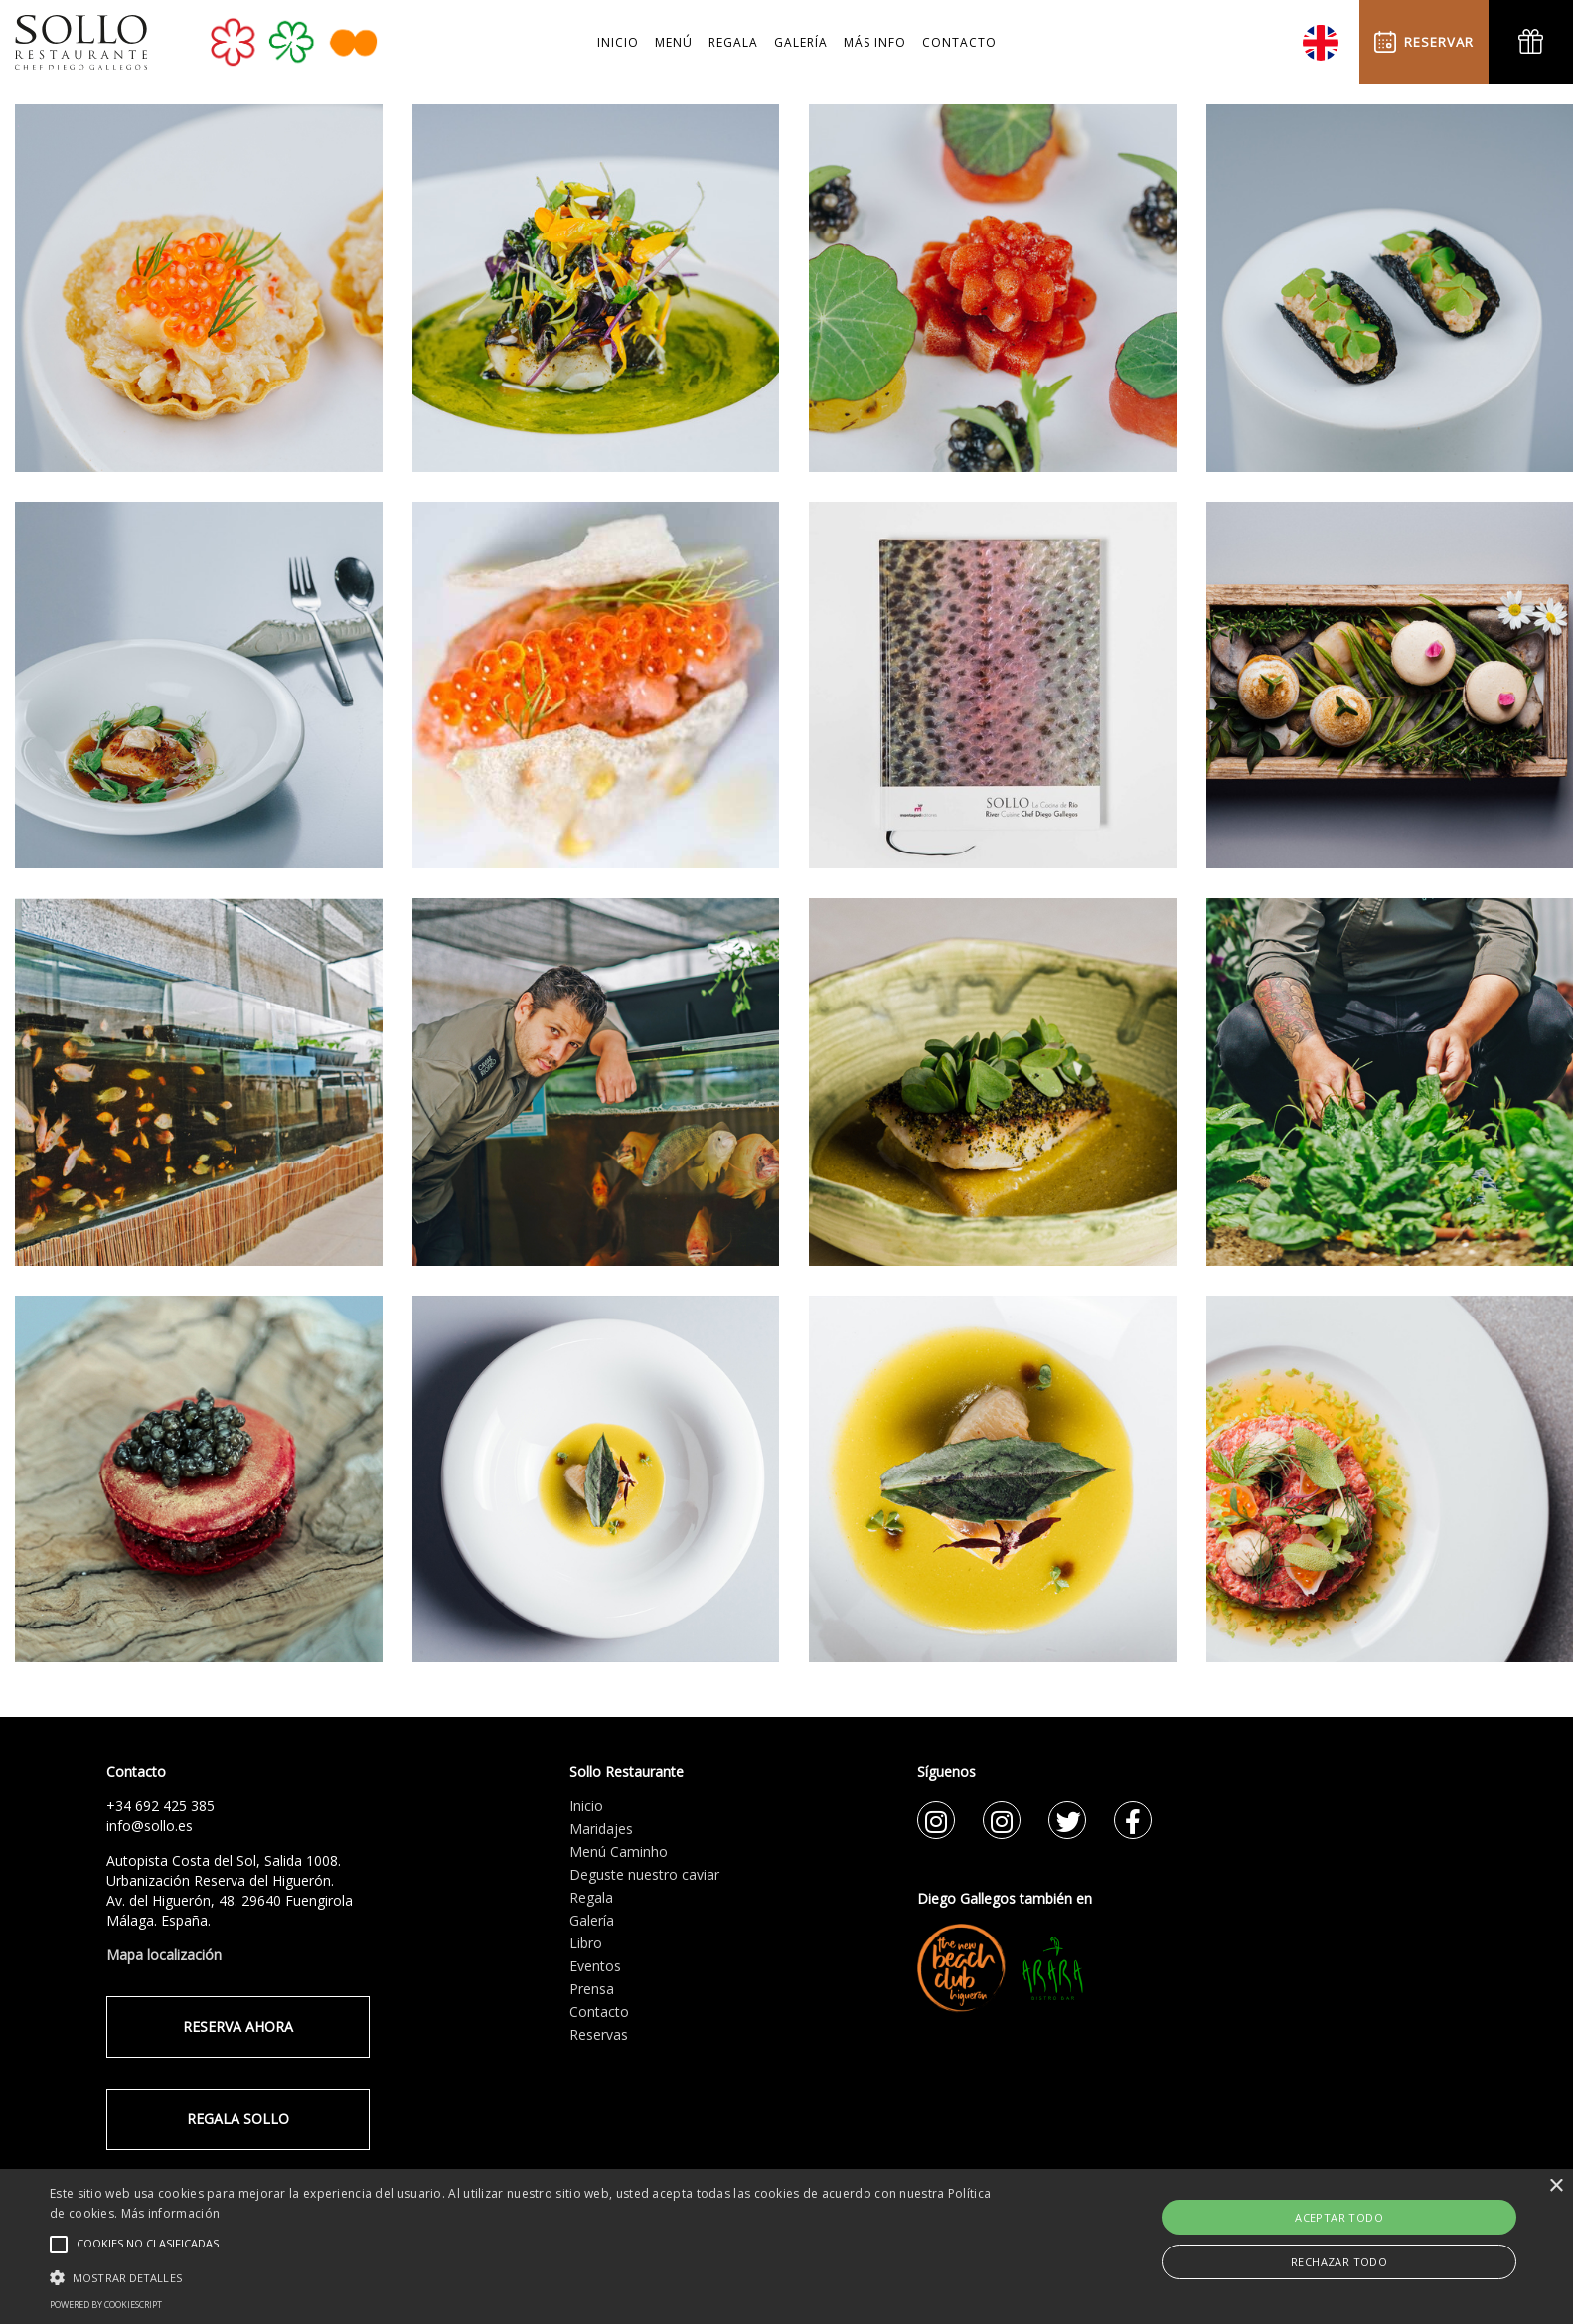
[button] (529, 2277)
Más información (171, 2213)
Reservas (598, 2034)
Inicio (586, 1805)
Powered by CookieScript (106, 2304)
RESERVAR (1424, 42)
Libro (585, 1943)
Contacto (599, 2011)
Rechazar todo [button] (1339, 2261)
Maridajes (601, 1828)
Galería (591, 1920)
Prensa (591, 1988)
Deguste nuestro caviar (644, 1874)
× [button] (1555, 2186)
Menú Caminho (618, 1851)
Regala (591, 1897)
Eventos (595, 1965)
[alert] (786, 2246)
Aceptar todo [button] (1339, 2217)
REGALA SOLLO (238, 2118)
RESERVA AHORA (238, 2026)
